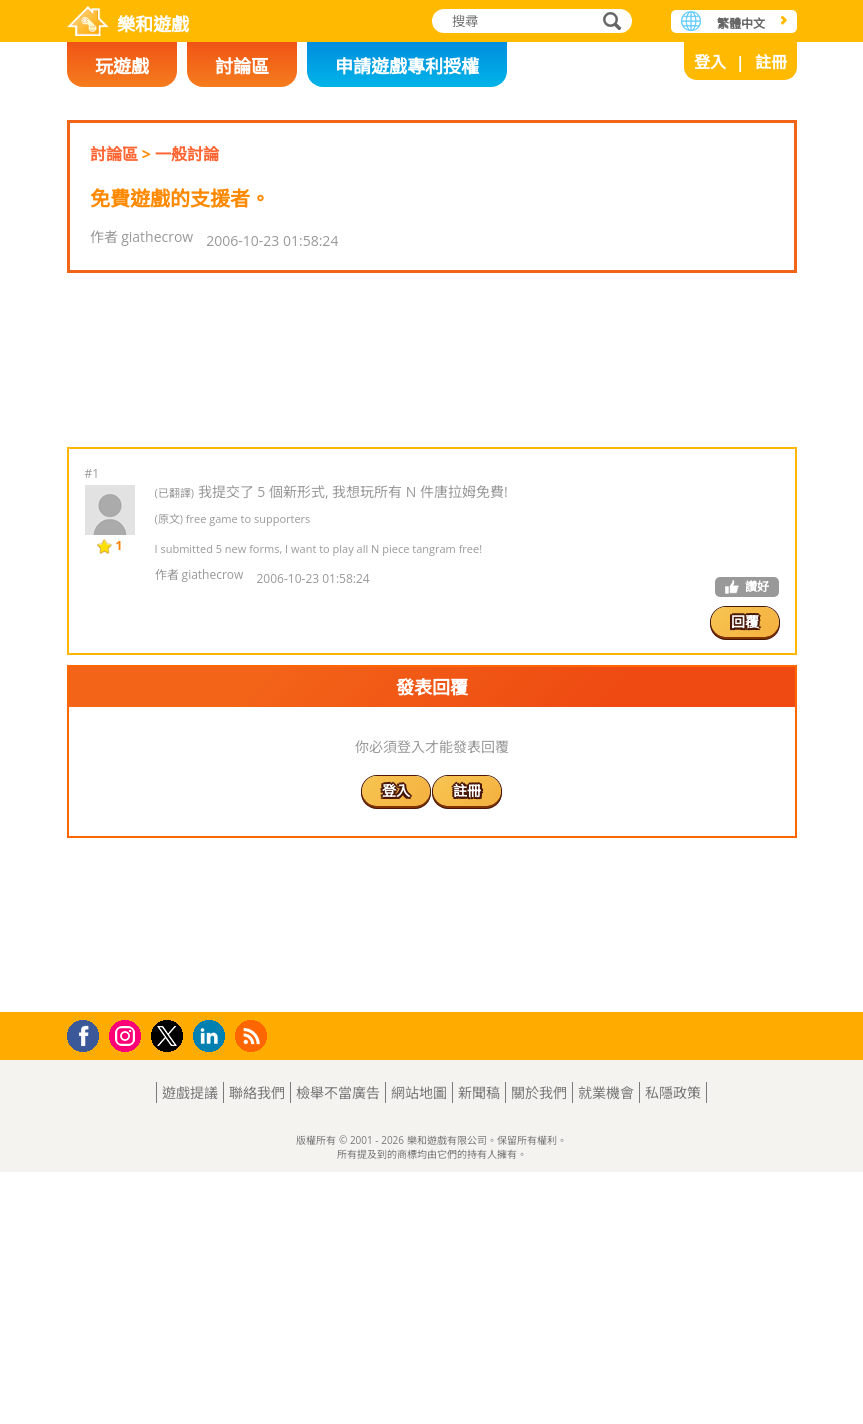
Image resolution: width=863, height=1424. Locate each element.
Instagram (128, 1286)
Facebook (88, 1285)
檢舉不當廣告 (338, 1344)
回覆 (745, 747)
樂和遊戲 (153, 24)
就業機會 (606, 1344)
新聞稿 (479, 1344)
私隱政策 (673, 1344)
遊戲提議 (190, 1344)
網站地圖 (419, 1344)
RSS (253, 1287)
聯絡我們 (257, 1344)
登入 (710, 62)
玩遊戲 (122, 66)
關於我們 (539, 1344)
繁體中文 (741, 23)
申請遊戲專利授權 (407, 66)
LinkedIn (212, 1288)
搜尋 (609, 22)
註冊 (771, 62)
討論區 (242, 66)
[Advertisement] (431, 423)
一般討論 (187, 154)
